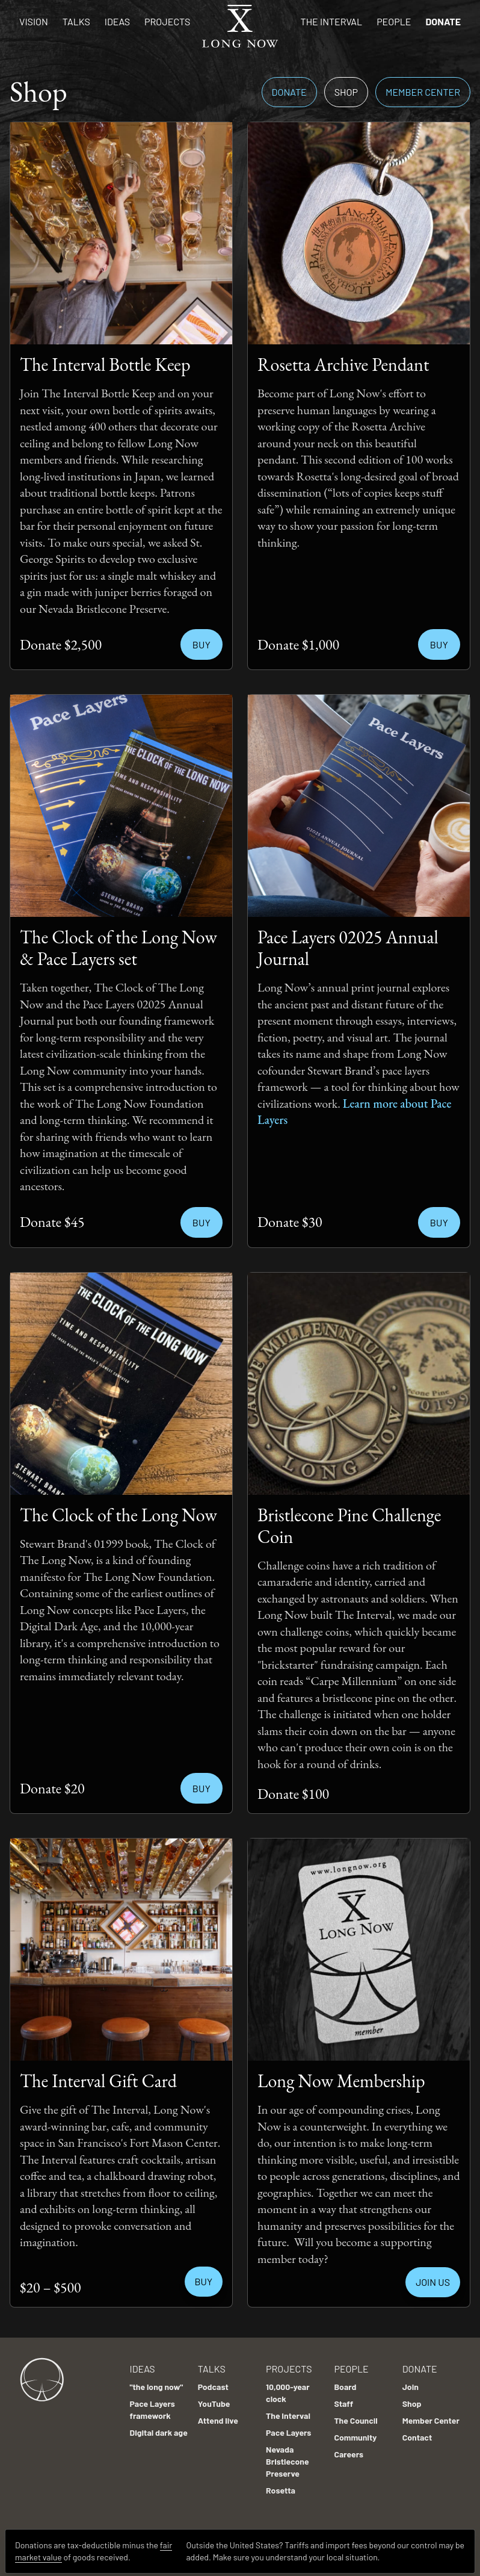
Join (410, 2381)
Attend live (218, 2414)
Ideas (117, 21)
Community (355, 2431)
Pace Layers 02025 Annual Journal (347, 947)
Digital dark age (159, 2426)
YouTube (214, 2397)
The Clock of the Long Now (118, 1515)
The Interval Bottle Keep (105, 364)
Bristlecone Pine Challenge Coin (349, 1525)
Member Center (423, 92)
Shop (346, 92)
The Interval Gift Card (98, 2081)
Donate (443, 21)
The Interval (332, 21)
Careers (348, 2448)
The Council (355, 2414)
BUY (203, 2281)
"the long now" (156, 2381)
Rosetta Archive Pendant (343, 364)
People (394, 21)
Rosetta (280, 2484)
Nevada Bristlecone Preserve (287, 2455)
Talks (76, 21)
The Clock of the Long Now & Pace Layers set (118, 947)
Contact (417, 2431)
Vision (33, 21)
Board (345, 2381)
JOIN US (433, 2282)
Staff (343, 2397)
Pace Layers (288, 2426)
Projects (167, 21)
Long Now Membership (341, 2081)
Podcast (213, 2381)
